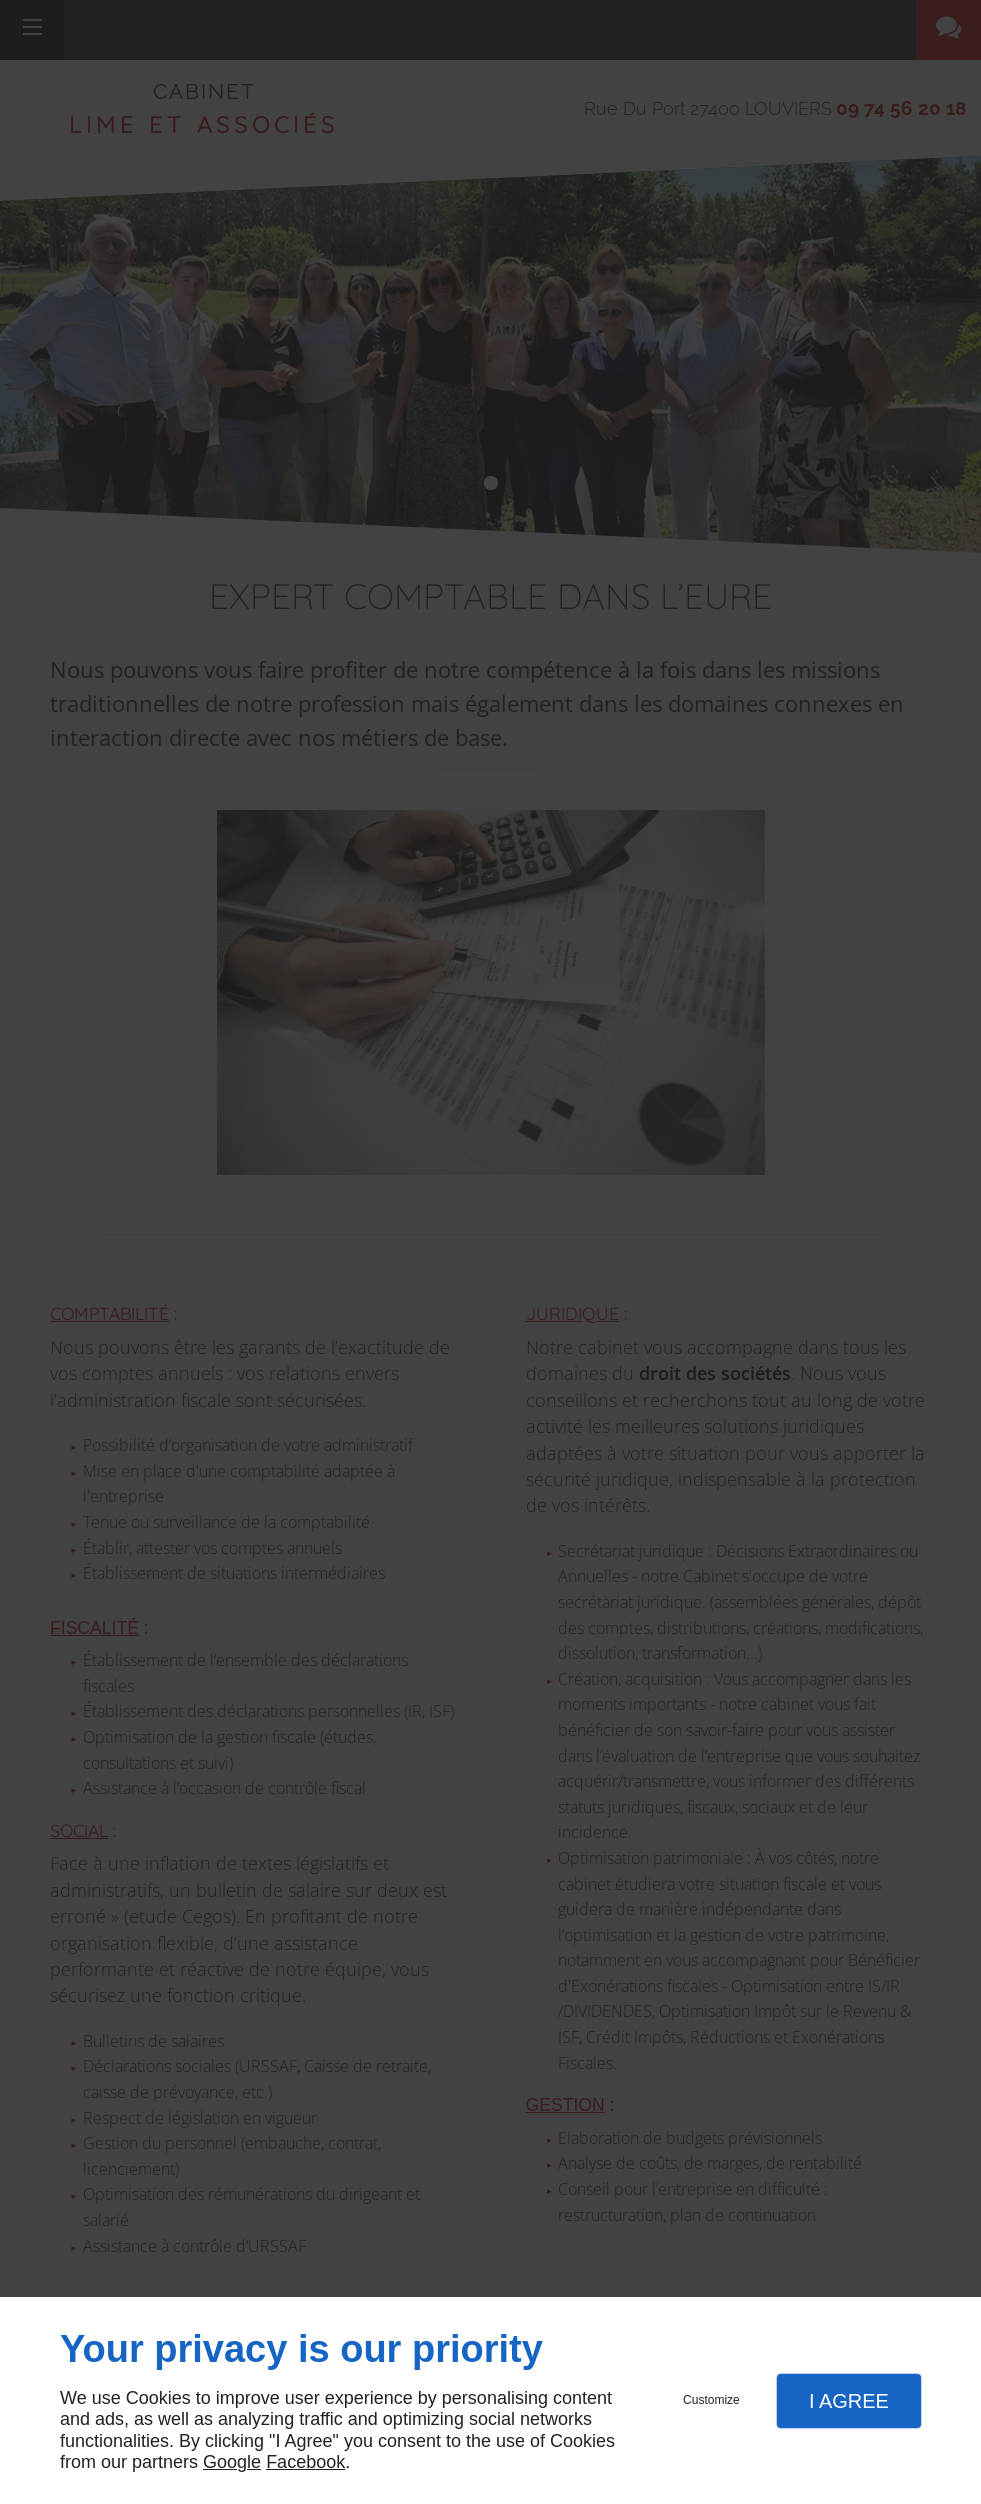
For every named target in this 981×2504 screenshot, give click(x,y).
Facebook (305, 2462)
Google (232, 2462)
